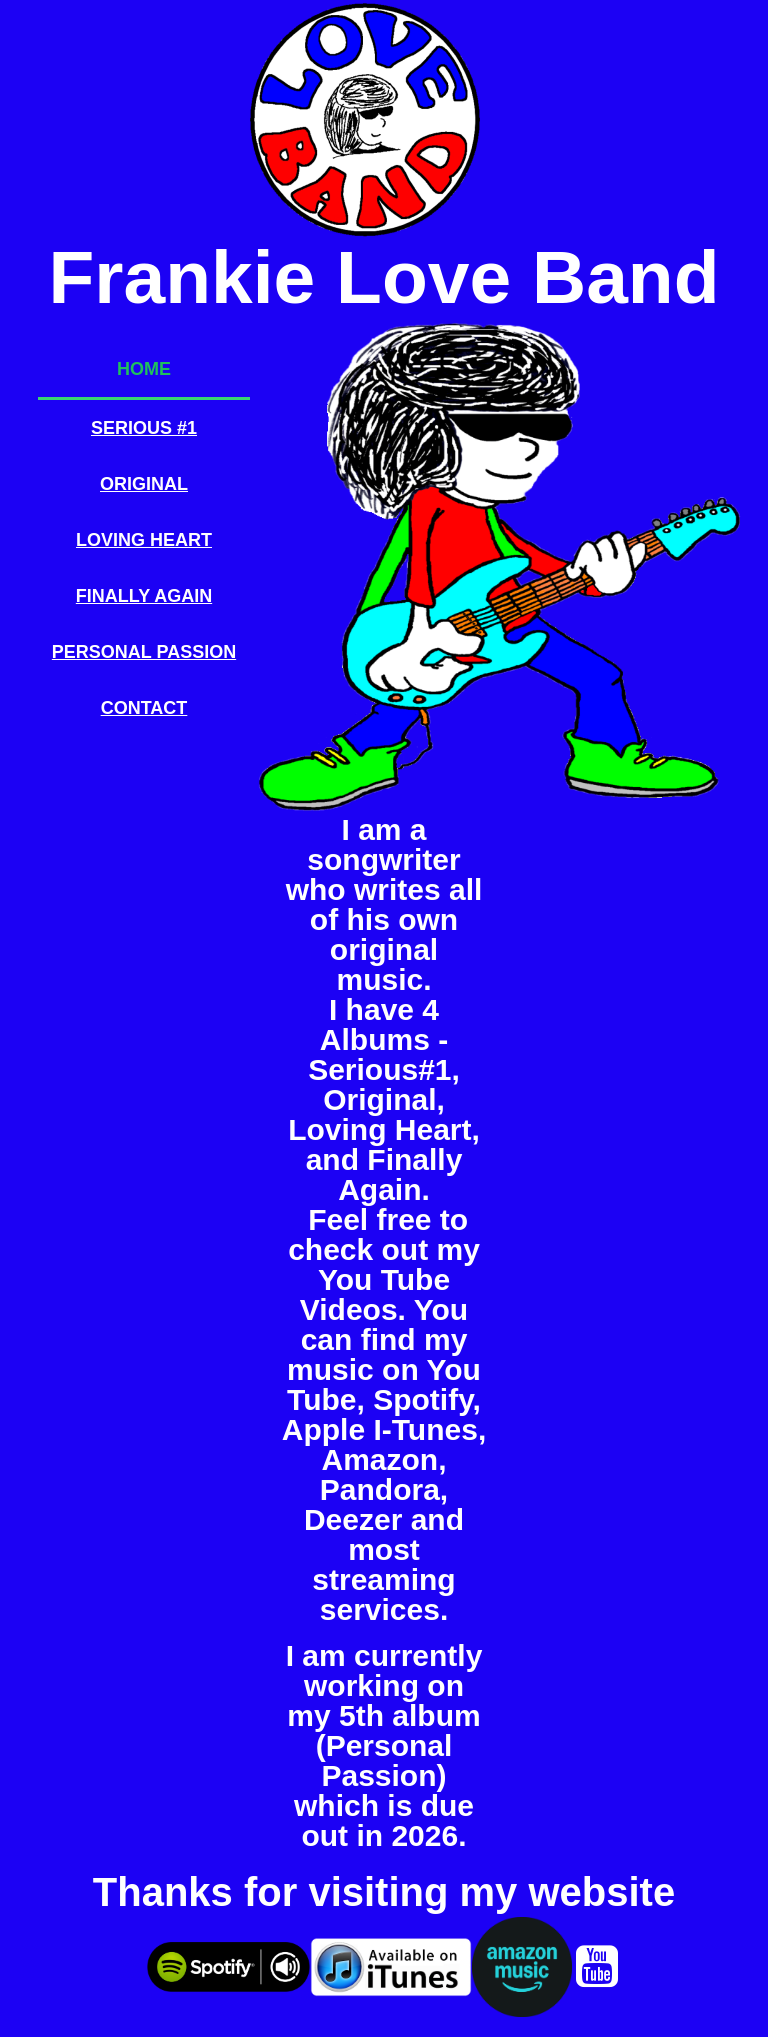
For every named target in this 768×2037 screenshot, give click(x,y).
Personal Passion (144, 652)
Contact (144, 708)
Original (144, 484)
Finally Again (144, 596)
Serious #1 (144, 428)
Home (144, 369)
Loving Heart (144, 540)
